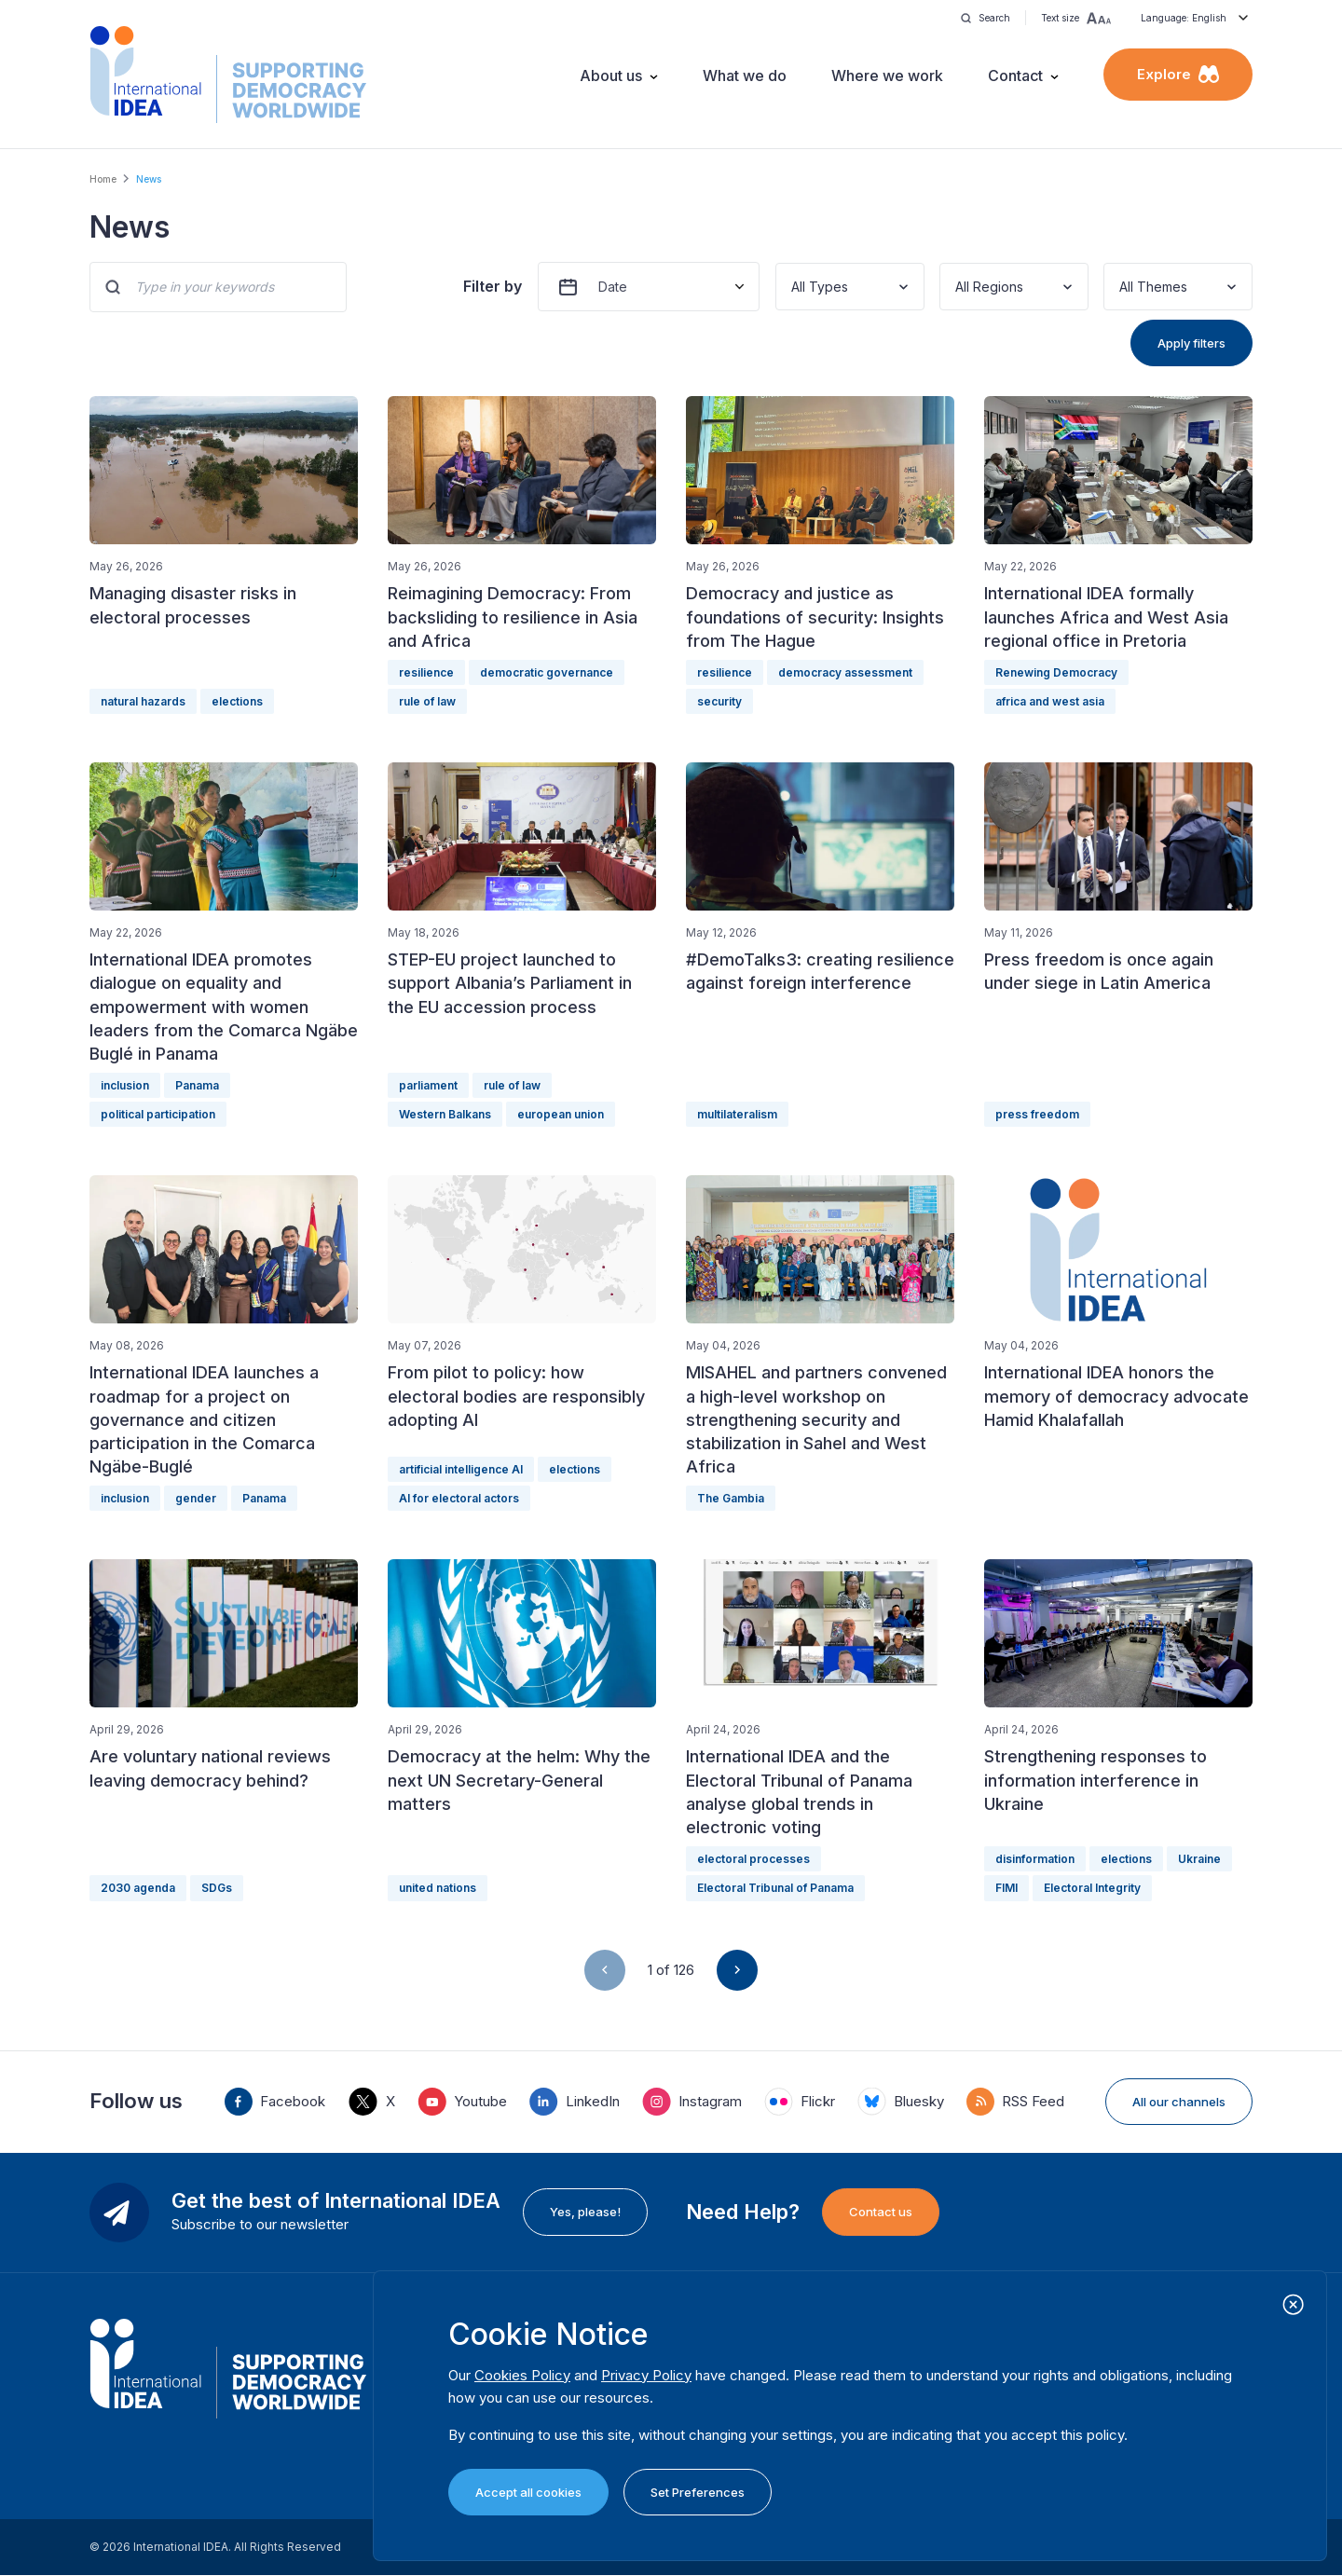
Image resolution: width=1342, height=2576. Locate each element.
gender (195, 1498)
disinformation (1035, 1859)
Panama (197, 1085)
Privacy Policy (646, 2375)
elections (237, 701)
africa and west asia (1049, 701)
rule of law (427, 701)
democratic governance (546, 672)
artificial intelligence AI (461, 1469)
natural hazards (143, 701)
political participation (158, 1114)
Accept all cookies (528, 2492)
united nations (437, 1888)
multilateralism (737, 1114)
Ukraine (1199, 1859)
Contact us (880, 2211)
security (719, 701)
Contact (1015, 75)
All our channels (1179, 2101)
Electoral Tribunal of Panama (775, 1888)
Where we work (887, 75)
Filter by (492, 286)
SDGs (216, 1888)
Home (102, 179)
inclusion (125, 1085)
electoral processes (753, 1859)
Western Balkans (445, 1114)
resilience (426, 672)
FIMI (1006, 1888)
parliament (428, 1085)
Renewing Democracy (1056, 672)
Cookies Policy (522, 2375)
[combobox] (793, 287)
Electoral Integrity (1092, 1888)
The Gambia (730, 1498)
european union (560, 1114)
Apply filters (1191, 343)
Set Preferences (697, 2492)
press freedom (1037, 1114)
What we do (745, 75)
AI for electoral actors (459, 1498)
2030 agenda (138, 1888)
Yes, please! (585, 2211)
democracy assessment (845, 672)
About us (611, 75)
